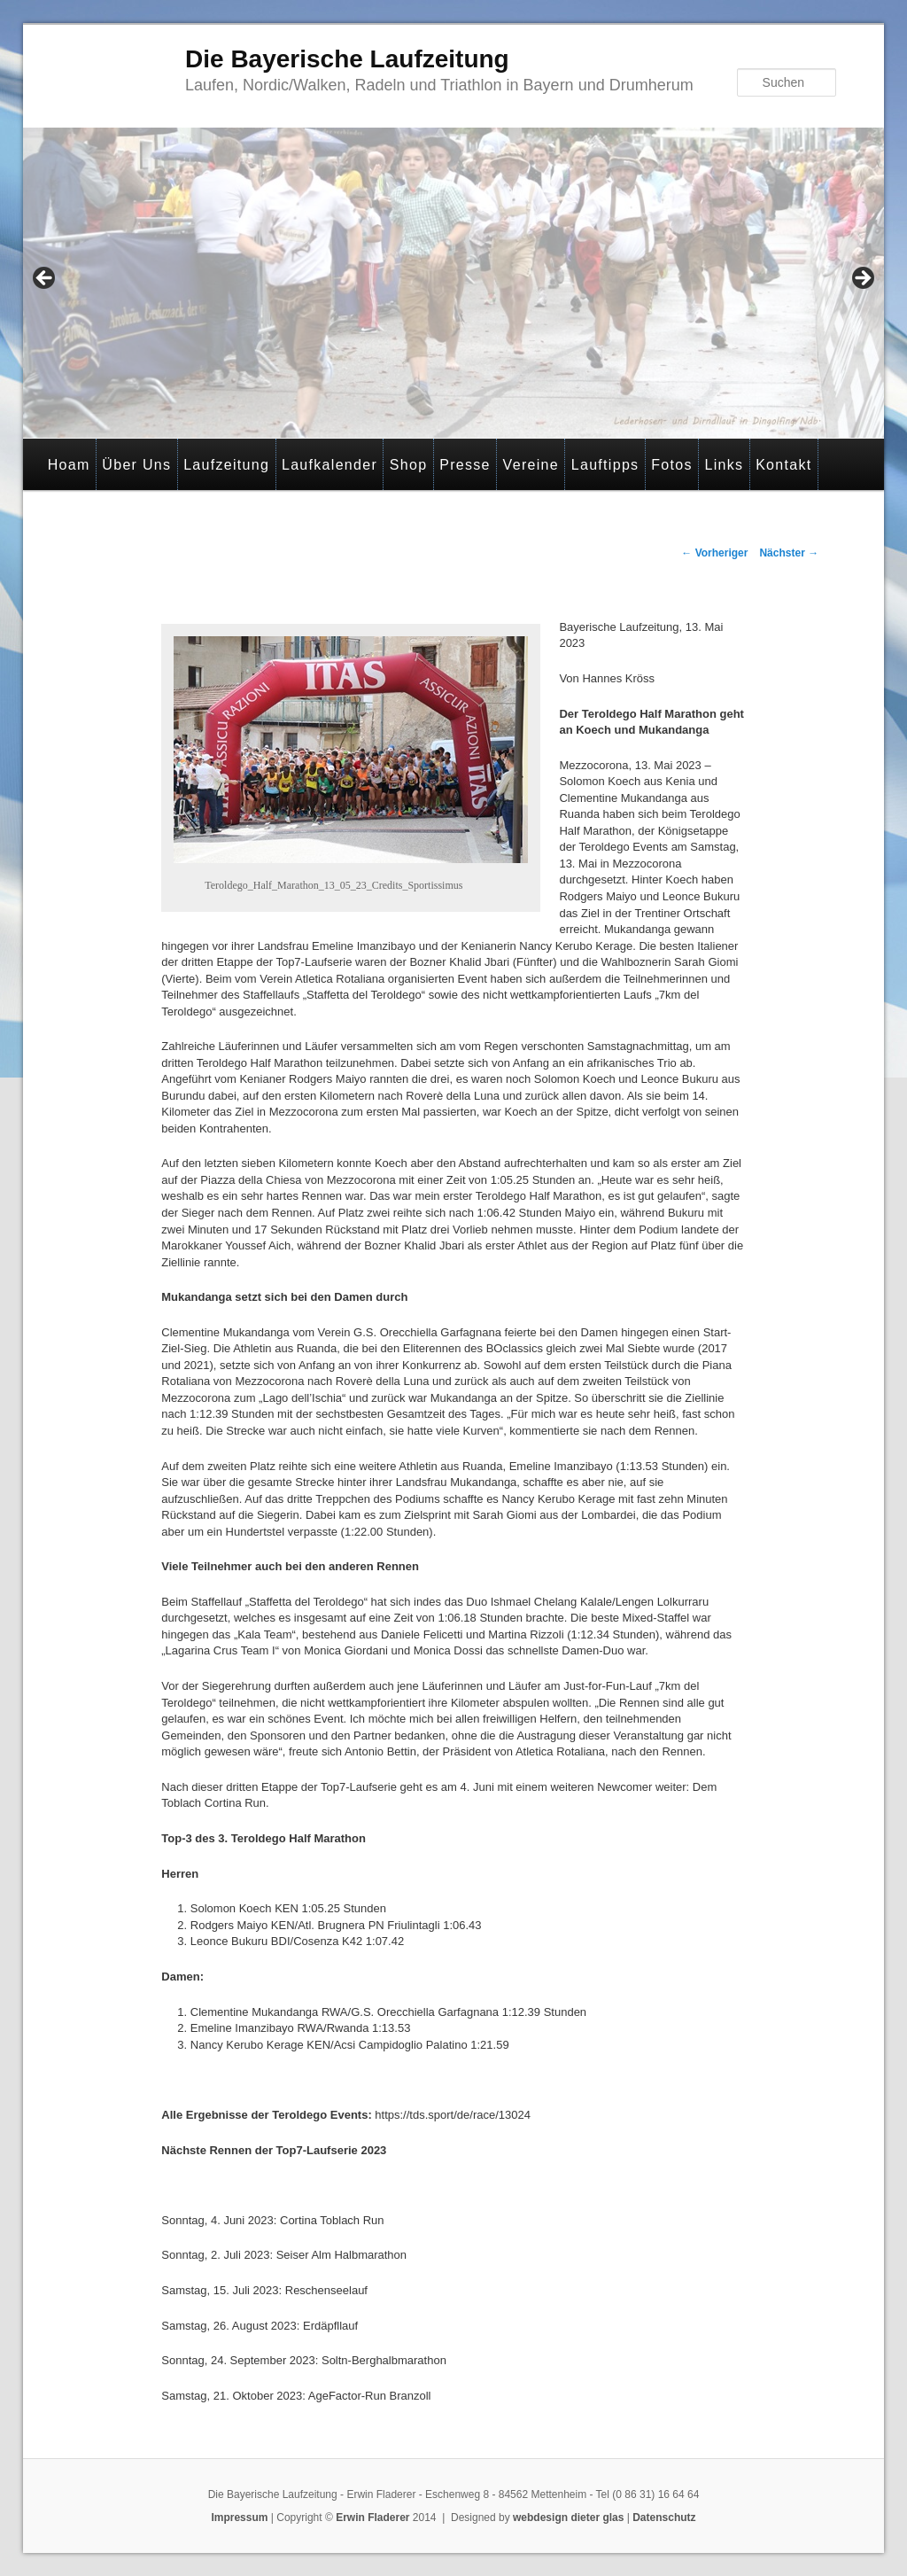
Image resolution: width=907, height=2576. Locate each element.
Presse (465, 464)
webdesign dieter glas (568, 2517)
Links (723, 464)
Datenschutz (663, 2517)
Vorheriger (714, 553)
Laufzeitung (226, 464)
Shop (409, 464)
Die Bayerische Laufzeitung (347, 59)
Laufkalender (329, 464)
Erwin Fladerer (372, 2517)
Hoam (69, 464)
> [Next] (862, 279)
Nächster (788, 553)
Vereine (531, 464)
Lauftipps (605, 464)
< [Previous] (45, 279)
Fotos (672, 464)
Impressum (239, 2517)
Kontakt (783, 464)
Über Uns (136, 464)
